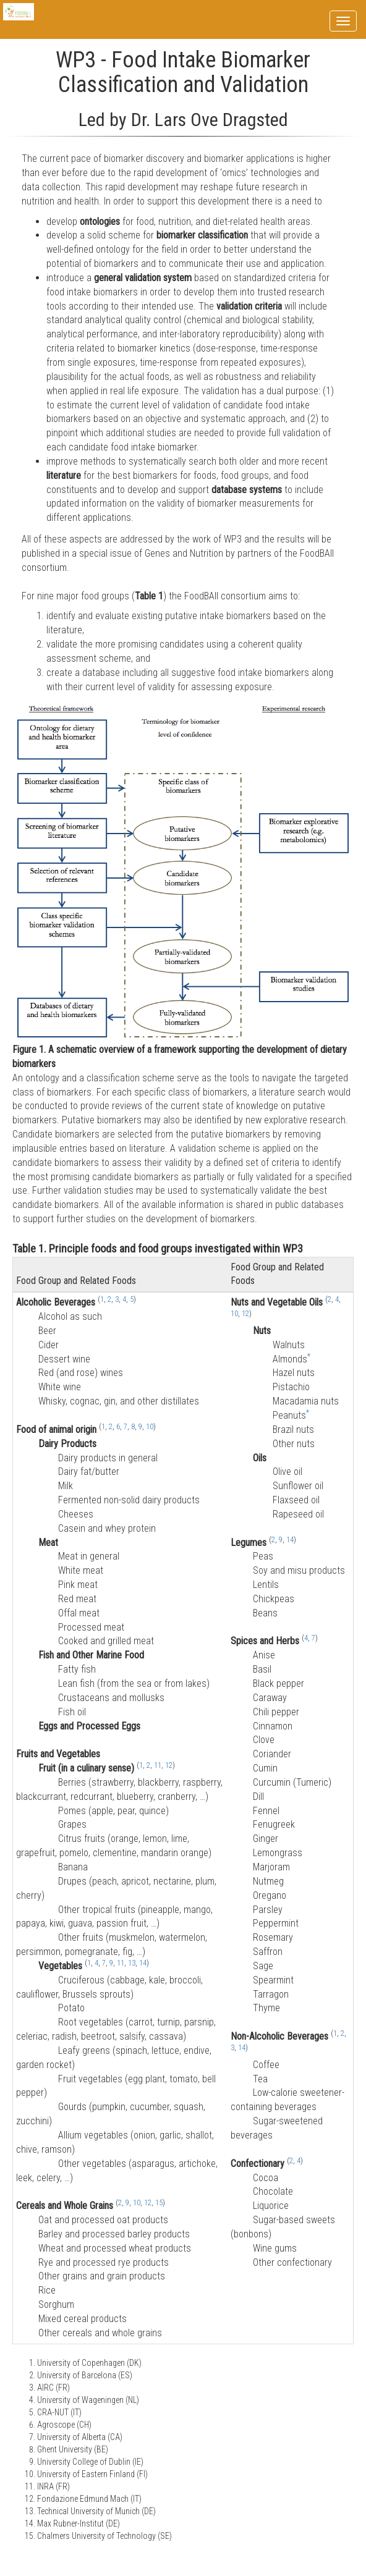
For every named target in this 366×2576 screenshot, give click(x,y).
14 (143, 1963)
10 (149, 1426)
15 (159, 2202)
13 (131, 1963)
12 (168, 1765)
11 (157, 1765)
